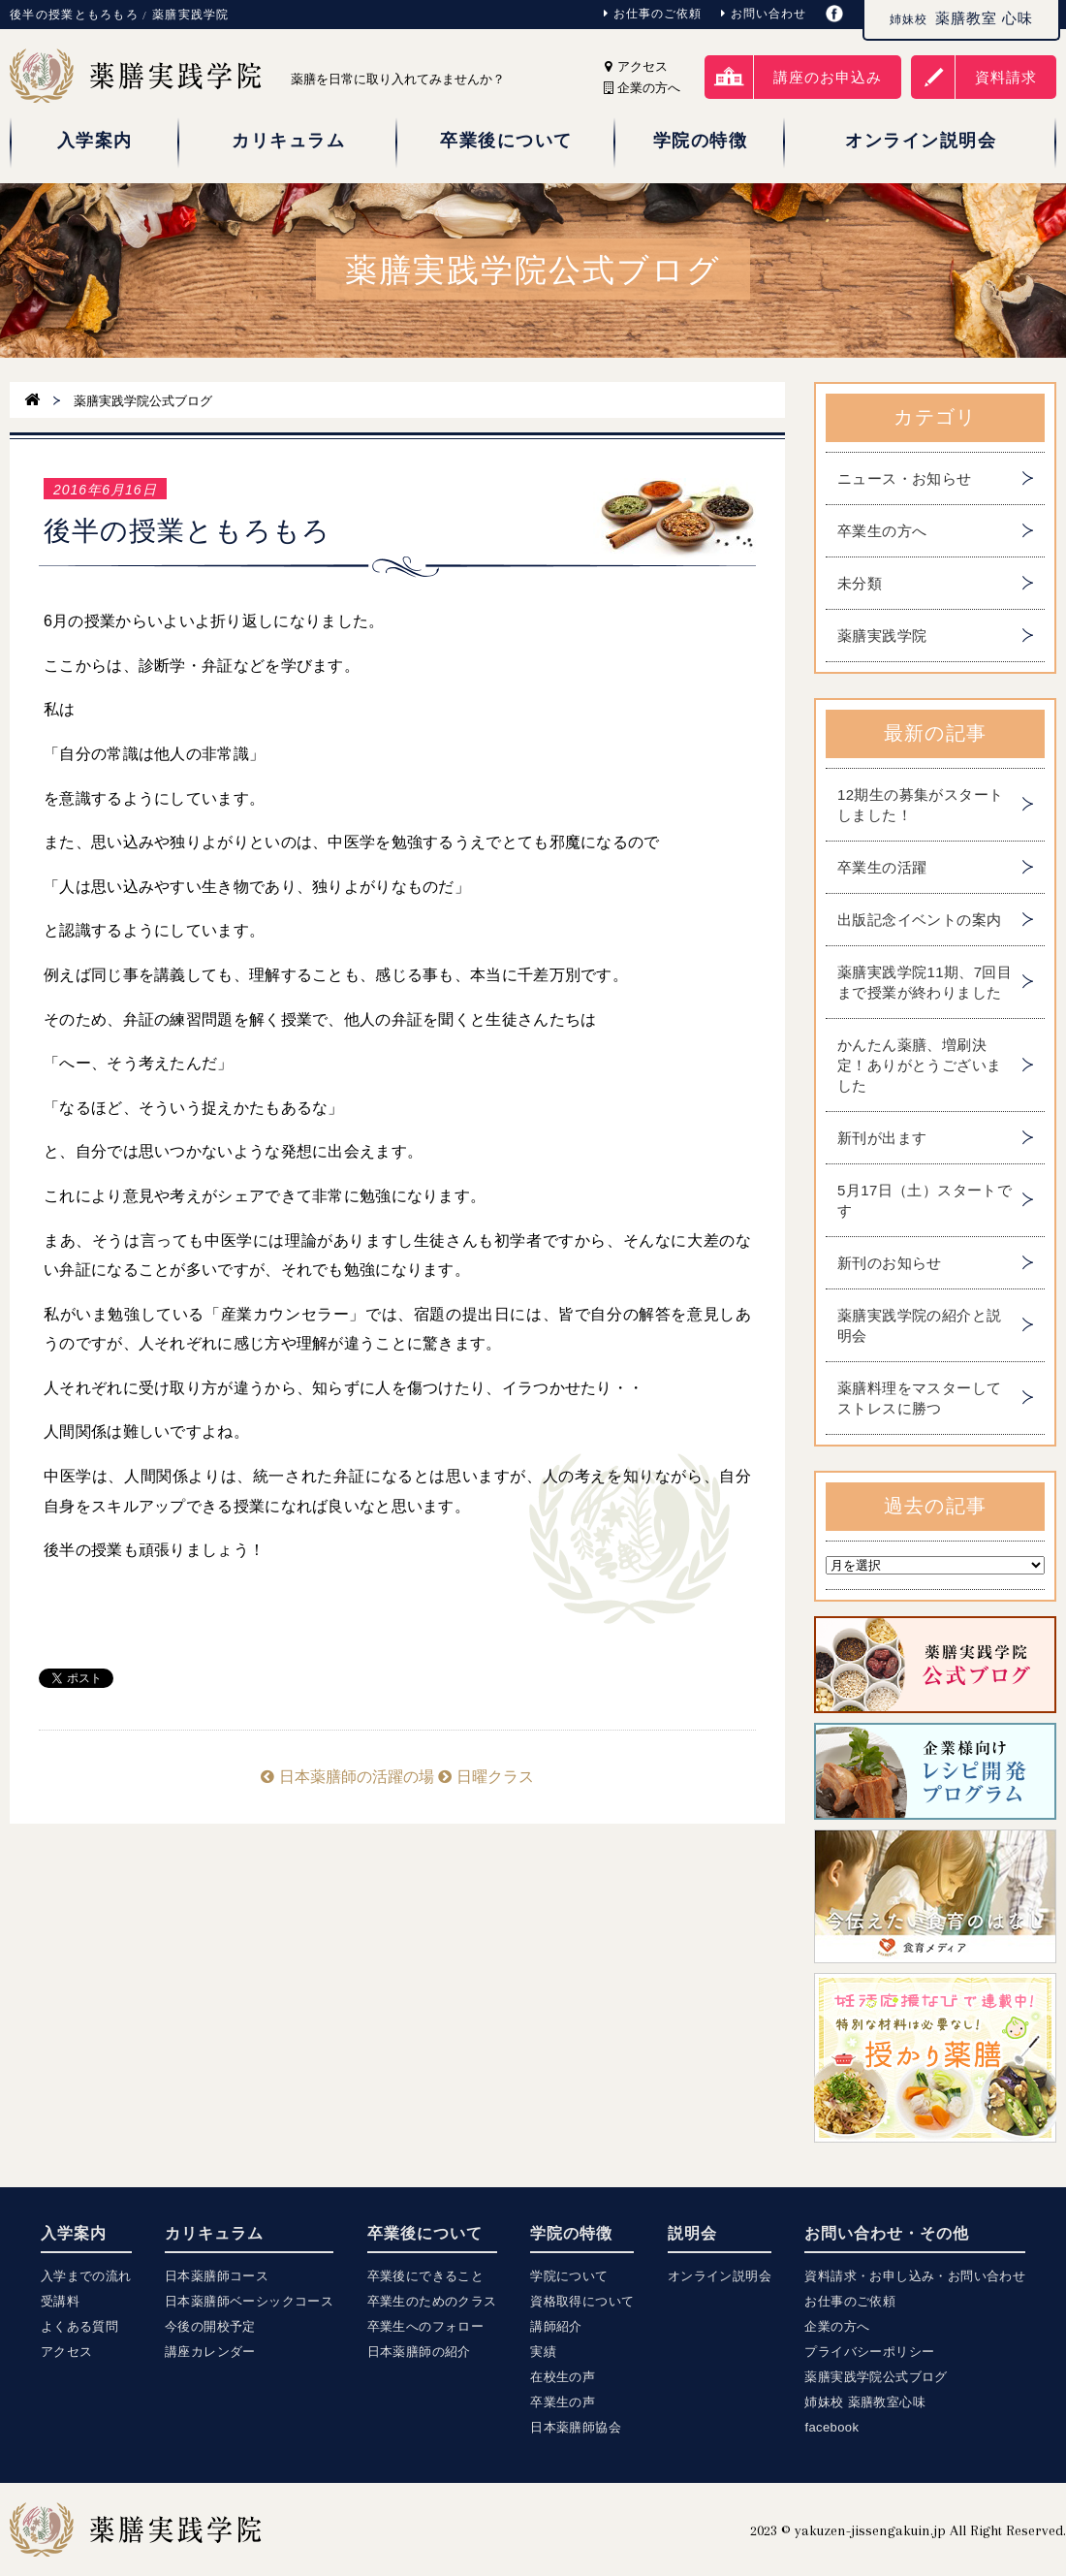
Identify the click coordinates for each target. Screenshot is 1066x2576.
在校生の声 (562, 2376)
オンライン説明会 (719, 2276)
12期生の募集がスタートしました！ (920, 804)
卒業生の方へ (881, 531)
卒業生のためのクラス (432, 2301)
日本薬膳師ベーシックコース (249, 2301)
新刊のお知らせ (889, 1263)
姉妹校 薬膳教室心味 (864, 2402)
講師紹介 (556, 2326)
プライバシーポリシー (869, 2351)
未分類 (859, 583)
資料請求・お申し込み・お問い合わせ (914, 2276)
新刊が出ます (881, 1137)
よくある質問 (79, 2326)
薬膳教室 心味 (961, 18)
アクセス (636, 66)
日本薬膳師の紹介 (419, 2351)
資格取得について (582, 2301)
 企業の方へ (642, 87)
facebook (831, 2427)
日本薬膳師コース (216, 2276)
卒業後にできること (426, 2276)
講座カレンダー (210, 2351)
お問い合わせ (763, 13)
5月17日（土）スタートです (924, 1200)
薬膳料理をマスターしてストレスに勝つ (919, 1398)
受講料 (60, 2301)
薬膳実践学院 (881, 635)
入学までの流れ (86, 2276)
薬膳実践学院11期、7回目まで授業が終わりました (924, 982)
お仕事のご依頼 (653, 13)
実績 (543, 2351)
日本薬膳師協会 (575, 2427)
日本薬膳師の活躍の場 (347, 1776)
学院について (569, 2276)
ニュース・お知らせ (904, 478)
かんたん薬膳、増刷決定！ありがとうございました (919, 1065)
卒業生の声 (562, 2402)
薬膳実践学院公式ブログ (875, 2376)
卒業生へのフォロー (426, 2326)
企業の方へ (836, 2326)
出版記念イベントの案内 (919, 919)
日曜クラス (485, 1776)
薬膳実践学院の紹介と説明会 (919, 1325)
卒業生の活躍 (881, 867)
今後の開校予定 (210, 2326)
